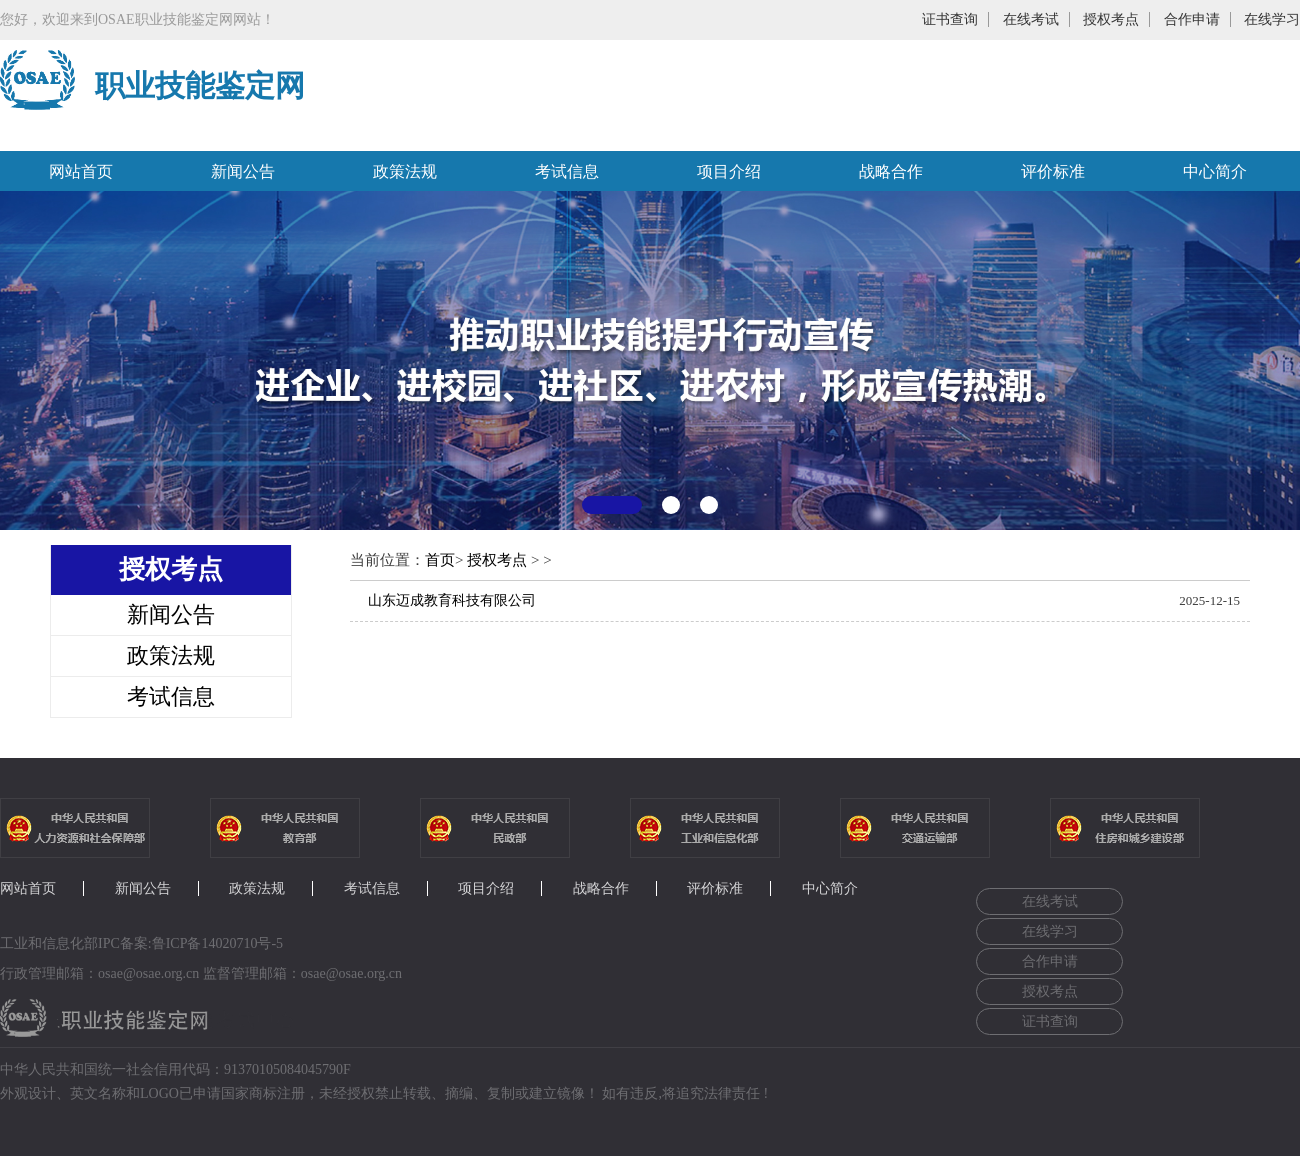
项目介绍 (729, 171)
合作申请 (1192, 19)
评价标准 (1053, 171)
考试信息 (567, 171)
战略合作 (891, 171)
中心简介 (1215, 171)
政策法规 (405, 171)
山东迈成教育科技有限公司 (452, 600)
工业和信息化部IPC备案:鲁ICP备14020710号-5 (141, 943)
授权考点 (1111, 19)
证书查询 (950, 19)
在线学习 (1272, 19)
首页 (440, 560)
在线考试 (1031, 19)
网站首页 (81, 171)
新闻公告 (243, 171)
